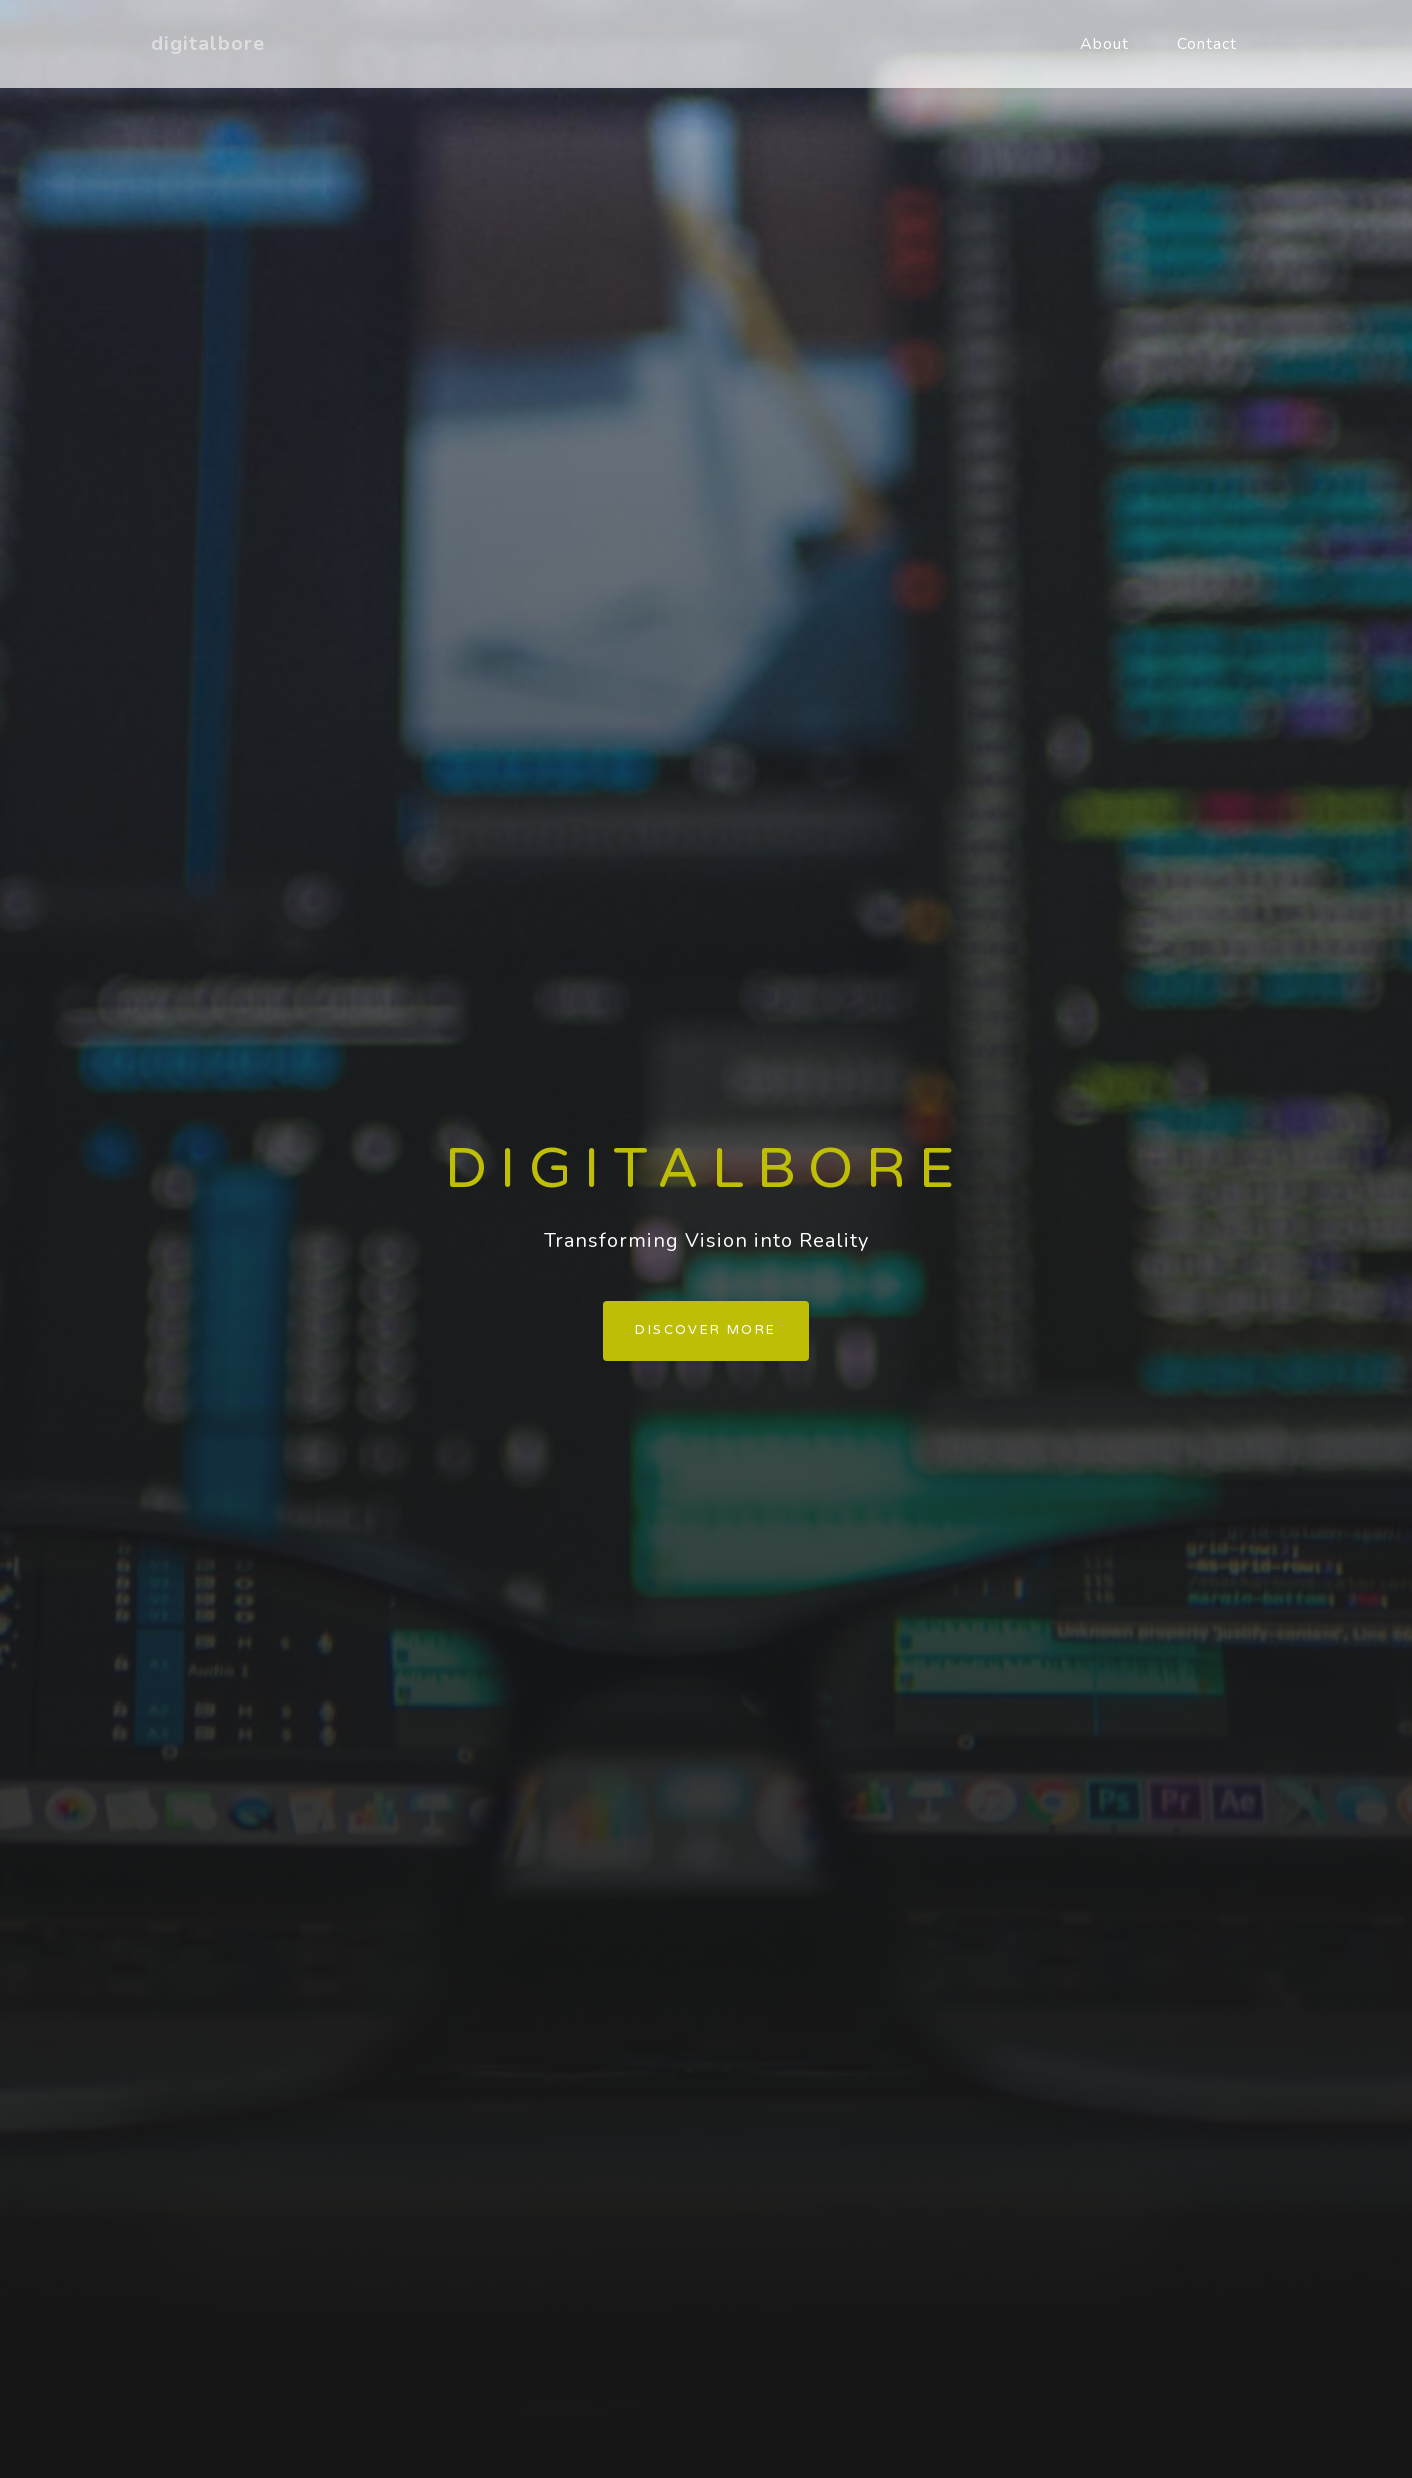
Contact (1207, 44)
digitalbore (208, 43)
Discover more (705, 1330)
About (1104, 44)
